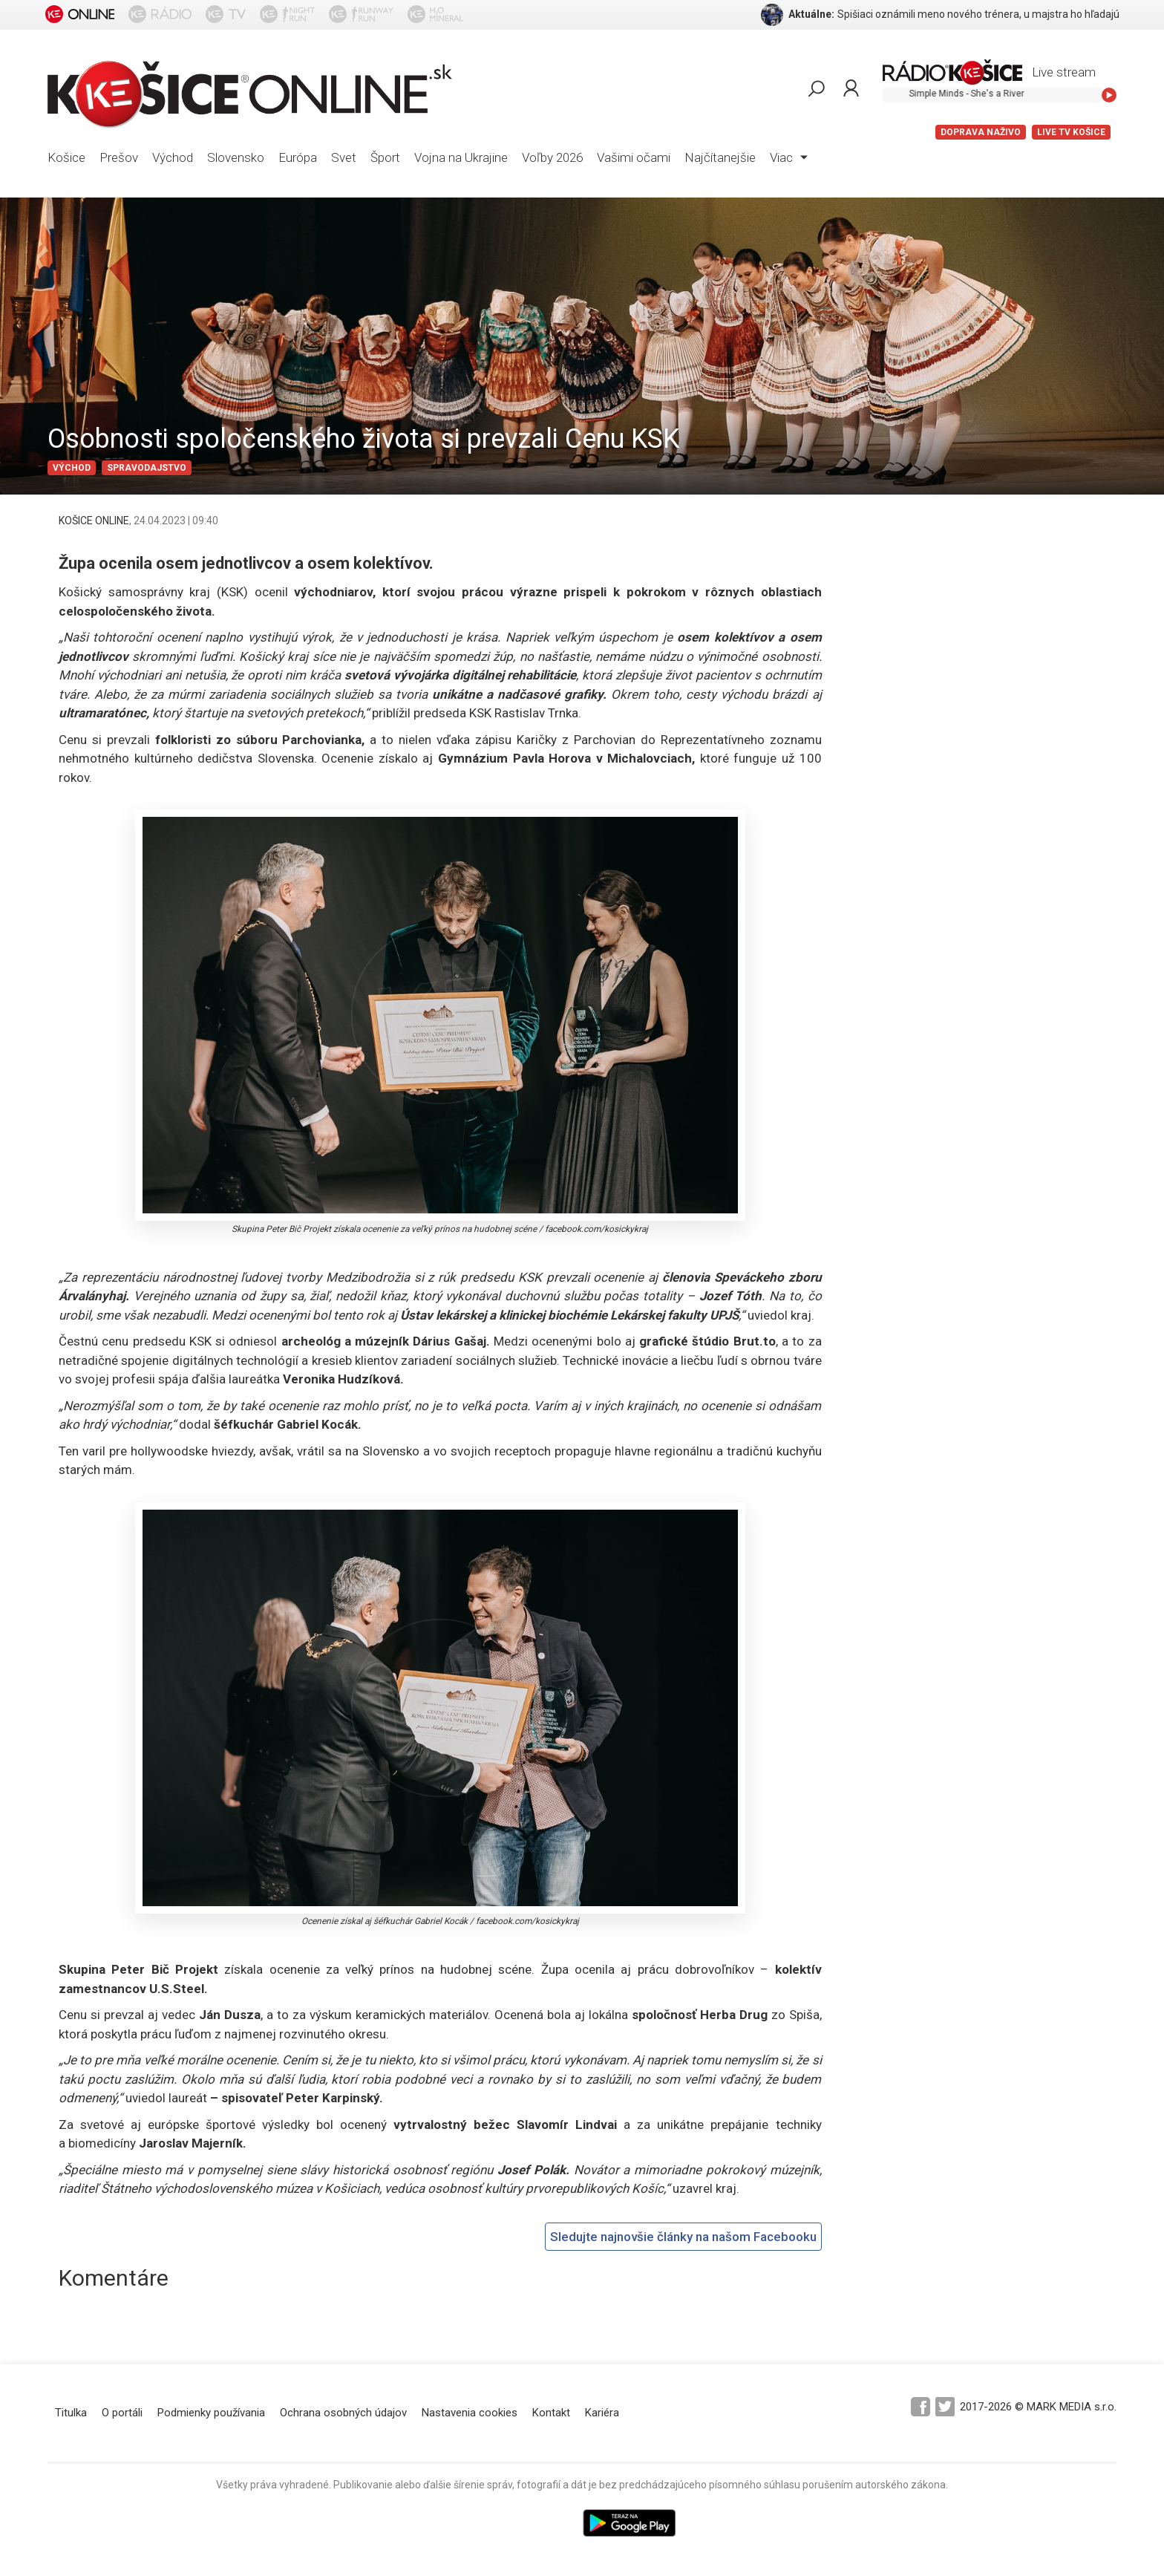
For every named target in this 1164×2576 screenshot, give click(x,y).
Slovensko (235, 157)
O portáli (122, 2412)
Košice (66, 157)
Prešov (118, 157)
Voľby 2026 (552, 157)
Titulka (71, 2412)
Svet (343, 157)
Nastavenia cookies (469, 2412)
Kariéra (602, 2412)
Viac (789, 157)
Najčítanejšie (720, 157)
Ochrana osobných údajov (343, 2412)
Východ (172, 157)
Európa (297, 157)
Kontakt (551, 2412)
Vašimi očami (633, 157)
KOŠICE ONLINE (94, 520)
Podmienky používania (211, 2412)
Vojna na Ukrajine (461, 157)
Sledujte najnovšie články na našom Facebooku (683, 2236)
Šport (385, 157)
